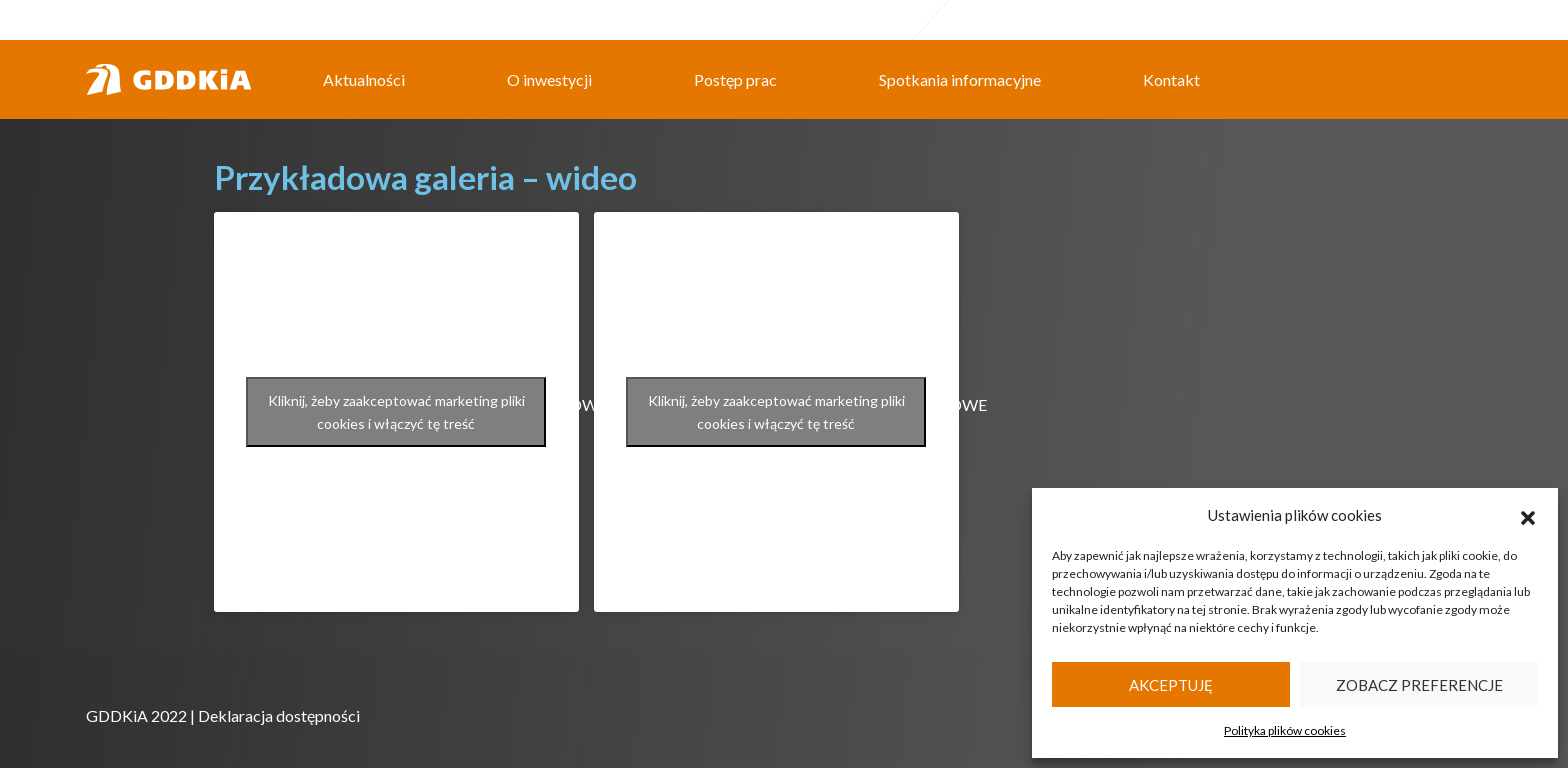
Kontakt (1171, 79)
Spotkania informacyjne (960, 79)
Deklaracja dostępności (279, 715)
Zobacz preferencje (1419, 685)
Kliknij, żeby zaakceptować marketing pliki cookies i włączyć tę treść (396, 412)
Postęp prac (735, 79)
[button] (1528, 515)
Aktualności (364, 79)
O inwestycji (549, 79)
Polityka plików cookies (1285, 730)
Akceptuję (1171, 685)
